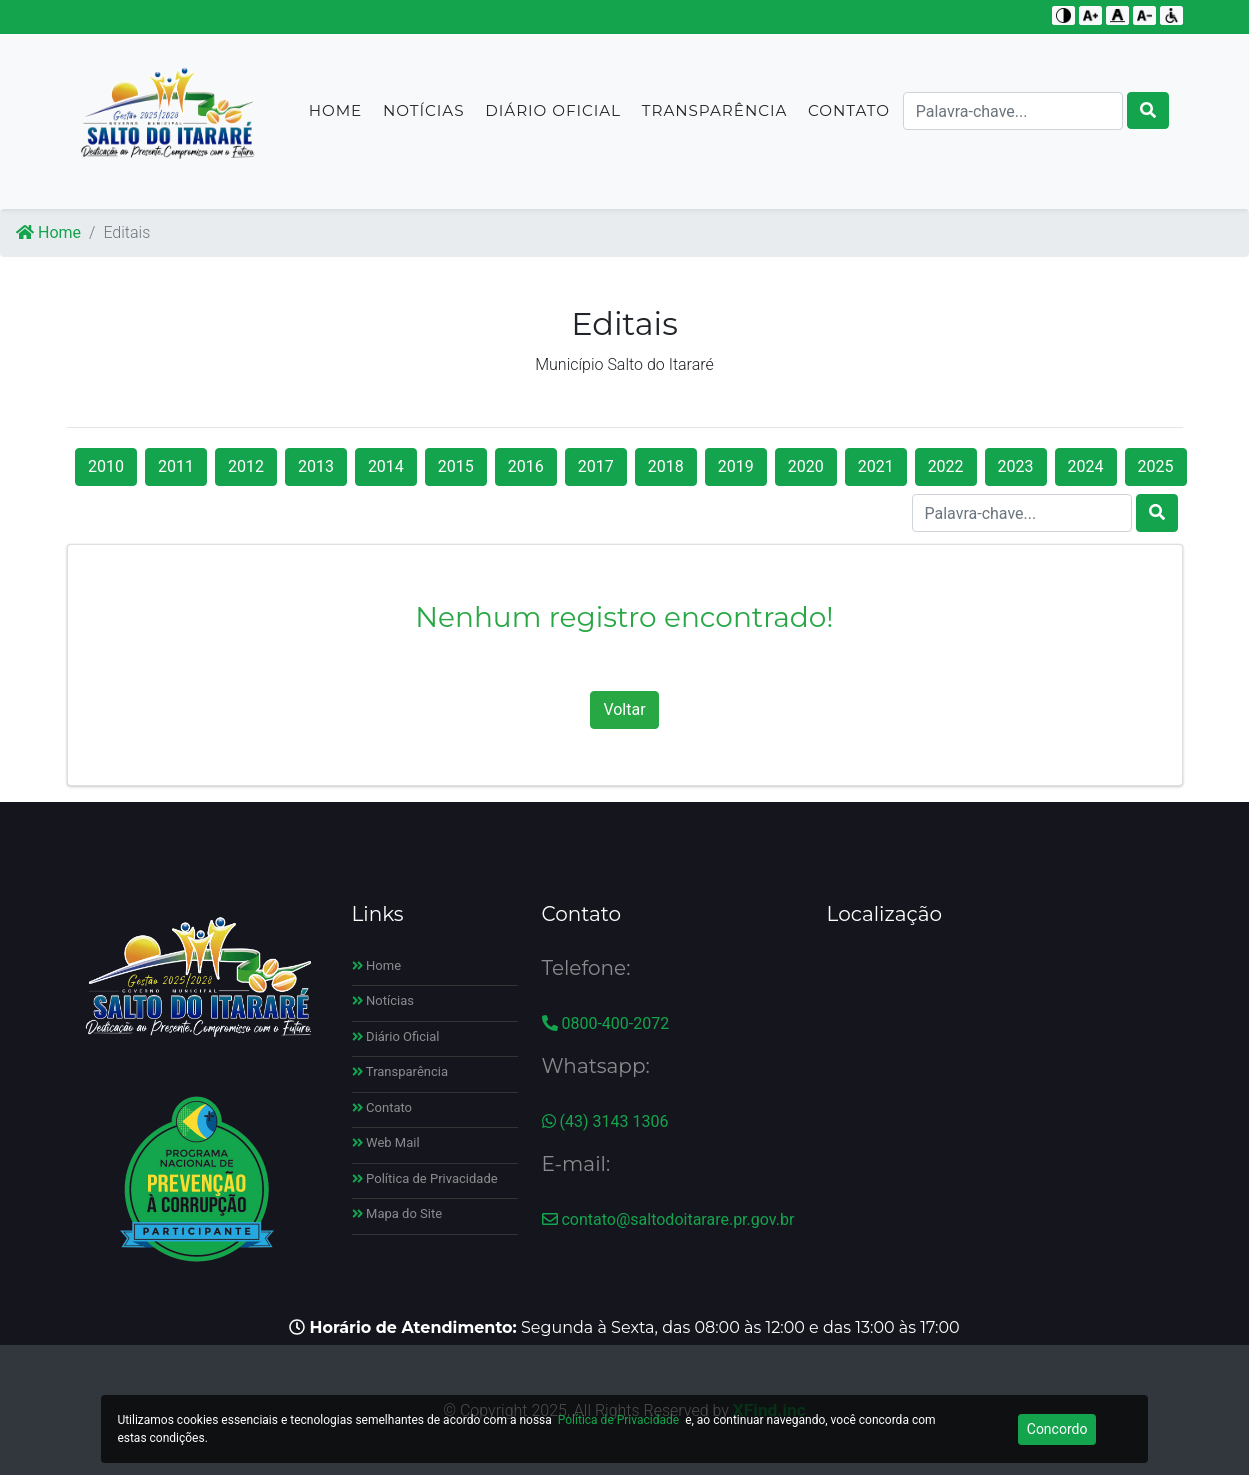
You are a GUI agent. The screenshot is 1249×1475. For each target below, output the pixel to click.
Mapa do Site (397, 1213)
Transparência (714, 118)
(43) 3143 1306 (605, 1121)
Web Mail (386, 1142)
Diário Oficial (553, 118)
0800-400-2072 (606, 1023)
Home (336, 118)
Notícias (423, 118)
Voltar (624, 709)
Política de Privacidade (425, 1178)
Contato (849, 118)
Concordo (1057, 1429)
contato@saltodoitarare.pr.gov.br (668, 1219)
